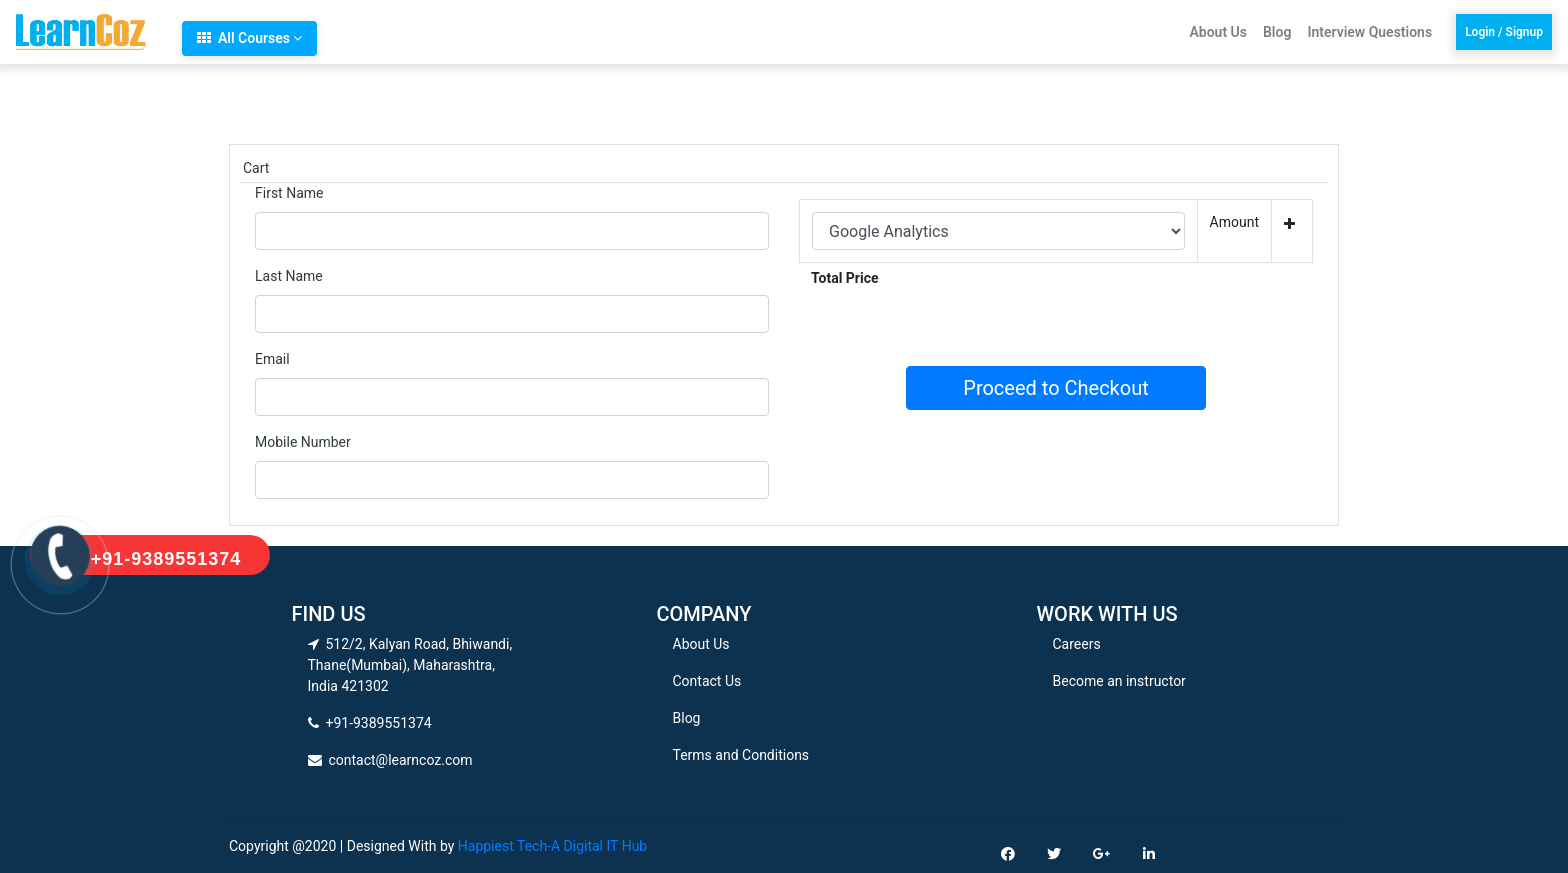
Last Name (289, 276)
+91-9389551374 (166, 559)
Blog (1277, 32)
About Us (1218, 32)
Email (272, 359)
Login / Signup (1504, 32)
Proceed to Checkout (1055, 388)
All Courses (249, 38)
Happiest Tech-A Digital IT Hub (552, 846)
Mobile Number (303, 442)
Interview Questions (1369, 32)
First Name (289, 193)
